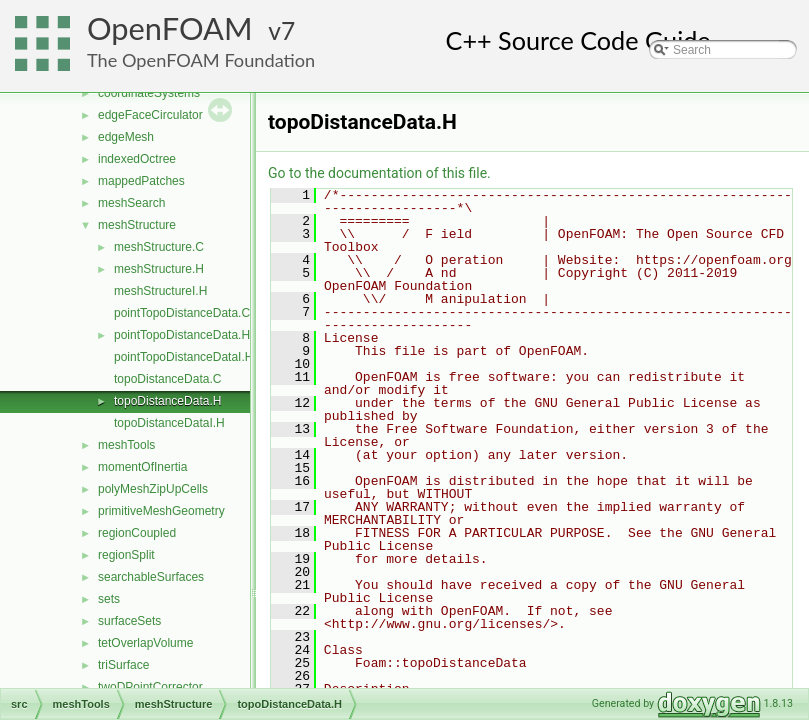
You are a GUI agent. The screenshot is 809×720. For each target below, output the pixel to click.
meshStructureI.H (160, 291)
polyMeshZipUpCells (153, 489)
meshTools (126, 445)
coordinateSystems (149, 93)
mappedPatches (141, 181)
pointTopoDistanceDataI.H (183, 357)
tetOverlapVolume (145, 643)
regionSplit (126, 555)
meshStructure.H (159, 269)
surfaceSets (129, 621)
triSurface (123, 665)
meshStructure (137, 225)
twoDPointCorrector (150, 687)
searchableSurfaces (151, 577)
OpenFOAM (170, 28)
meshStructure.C (159, 247)
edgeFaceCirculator (150, 115)
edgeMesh (126, 137)
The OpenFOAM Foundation (201, 60)
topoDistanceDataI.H (169, 423)
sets (109, 599)
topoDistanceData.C (167, 379)
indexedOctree (137, 159)
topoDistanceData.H (167, 401)
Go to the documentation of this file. (379, 173)
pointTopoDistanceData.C (182, 313)
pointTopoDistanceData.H (182, 335)
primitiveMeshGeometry (161, 511)
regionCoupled (137, 533)
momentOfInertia (142, 467)
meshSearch (131, 203)
